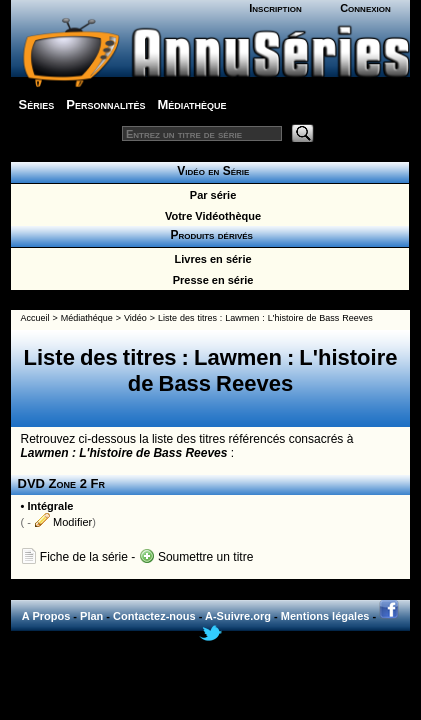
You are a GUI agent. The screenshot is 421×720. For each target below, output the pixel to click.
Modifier (63, 522)
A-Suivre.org (238, 616)
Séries (37, 104)
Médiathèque (191, 104)
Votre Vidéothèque (210, 216)
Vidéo (135, 318)
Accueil (35, 318)
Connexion (365, 8)
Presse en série (210, 280)
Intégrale (50, 506)
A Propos (46, 616)
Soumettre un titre (196, 557)
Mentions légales (325, 616)
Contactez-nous (154, 616)
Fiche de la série (74, 557)
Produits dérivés (210, 235)
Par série (210, 195)
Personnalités (105, 104)
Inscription (275, 8)
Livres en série (209, 259)
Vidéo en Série (210, 171)
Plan (91, 616)
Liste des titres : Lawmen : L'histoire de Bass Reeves (265, 318)
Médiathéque (87, 318)
